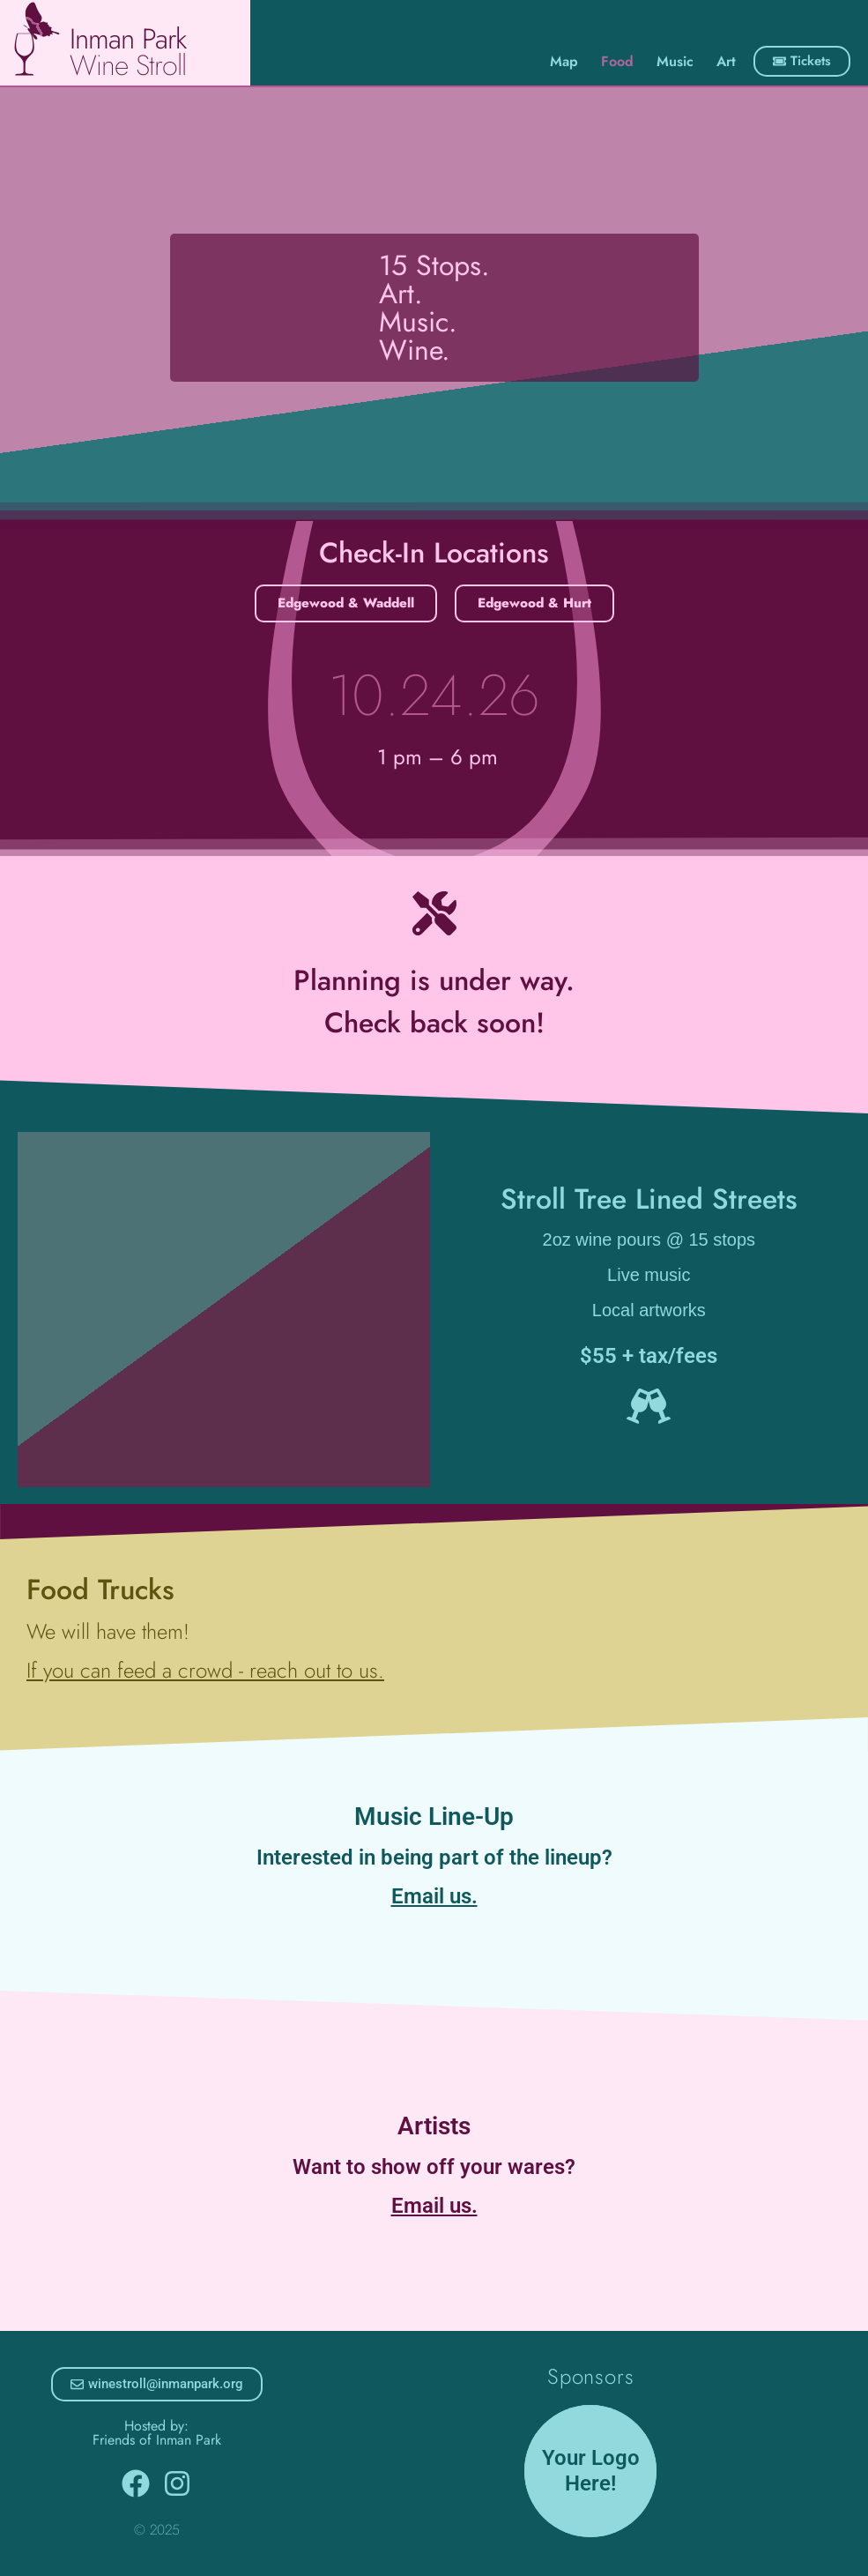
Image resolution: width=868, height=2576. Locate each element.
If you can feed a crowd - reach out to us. (205, 1670)
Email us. (434, 1896)
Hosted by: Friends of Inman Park (157, 2433)
